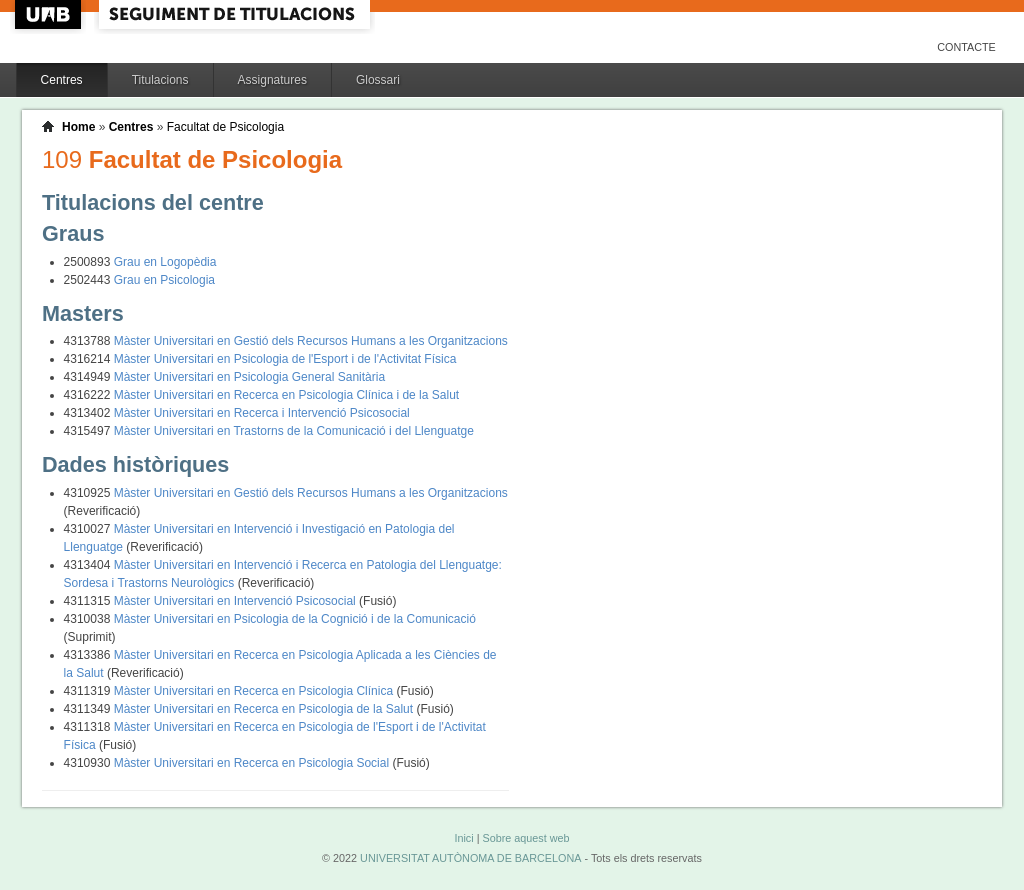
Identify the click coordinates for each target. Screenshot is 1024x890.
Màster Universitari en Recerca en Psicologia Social (253, 763)
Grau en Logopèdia (165, 262)
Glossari (378, 80)
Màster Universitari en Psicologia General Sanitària (249, 377)
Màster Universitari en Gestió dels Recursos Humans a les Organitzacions (311, 341)
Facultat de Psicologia (225, 127)
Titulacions (160, 80)
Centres (62, 80)
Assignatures (272, 80)
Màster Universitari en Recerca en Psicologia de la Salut (265, 709)
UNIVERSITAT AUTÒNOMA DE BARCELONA (470, 858)
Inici (463, 838)
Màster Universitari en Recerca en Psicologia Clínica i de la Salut (287, 395)
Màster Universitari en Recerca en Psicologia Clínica (255, 691)
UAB (50, 14)
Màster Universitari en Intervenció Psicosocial (236, 601)
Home (78, 127)
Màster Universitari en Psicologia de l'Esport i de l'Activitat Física (285, 359)
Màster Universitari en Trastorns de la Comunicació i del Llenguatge (294, 431)
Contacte (966, 47)
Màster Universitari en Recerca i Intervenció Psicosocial (262, 413)
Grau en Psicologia (164, 280)
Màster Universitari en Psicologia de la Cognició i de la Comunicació (295, 619)
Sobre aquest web (525, 838)
